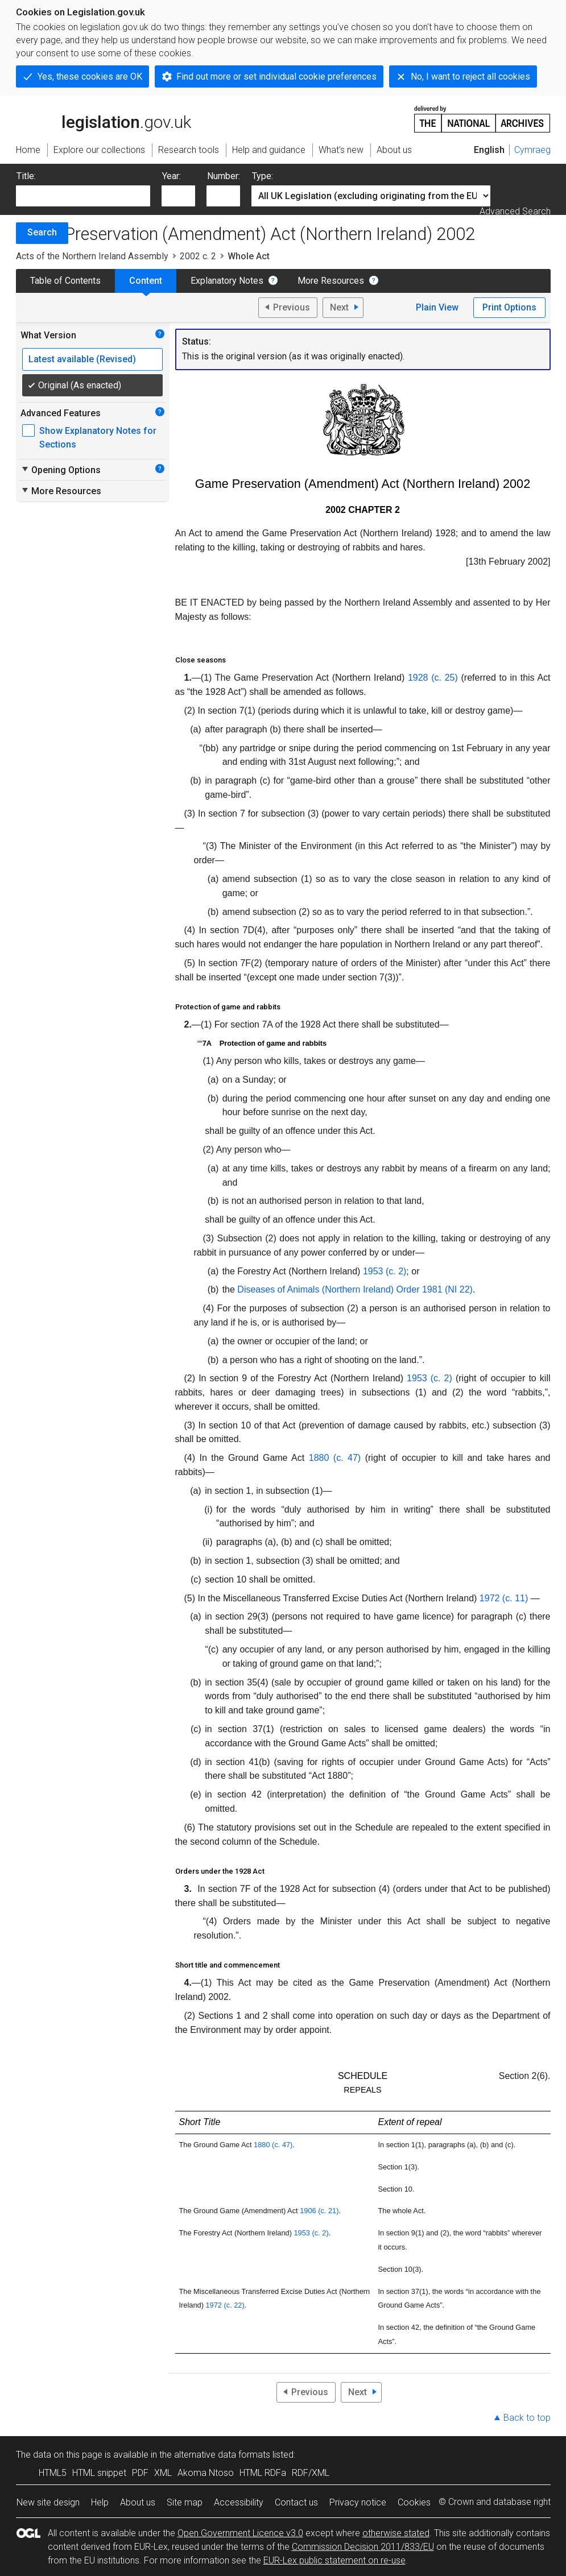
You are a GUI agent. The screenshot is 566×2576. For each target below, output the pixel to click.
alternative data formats (222, 2454)
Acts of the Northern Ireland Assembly (92, 256)
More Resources (331, 280)
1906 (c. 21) (319, 2210)
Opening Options (60, 469)
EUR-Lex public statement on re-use (334, 2560)
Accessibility (238, 2502)
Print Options (509, 307)
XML (163, 2472)
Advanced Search (515, 211)
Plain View (437, 307)
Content (145, 280)
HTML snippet (99, 2472)
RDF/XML (310, 2472)
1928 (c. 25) (433, 677)
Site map (185, 2502)
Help (100, 2502)
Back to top (527, 2417)
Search (42, 232)
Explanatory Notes (227, 280)
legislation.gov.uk (103, 118)
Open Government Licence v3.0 (240, 2533)
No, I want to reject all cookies (470, 76)
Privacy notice (357, 2502)
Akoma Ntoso (205, 2472)
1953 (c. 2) (429, 1378)
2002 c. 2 (198, 256)
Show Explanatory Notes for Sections (97, 437)
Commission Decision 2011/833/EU (363, 2546)
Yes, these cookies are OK (90, 76)
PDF (140, 2472)
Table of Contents (65, 280)
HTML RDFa (262, 2472)
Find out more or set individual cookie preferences (276, 76)
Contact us (296, 2502)
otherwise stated (395, 2533)
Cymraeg (532, 149)
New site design (48, 2502)
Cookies (414, 2502)
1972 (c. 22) (224, 2305)
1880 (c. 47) (335, 1458)
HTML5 (53, 2472)
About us (137, 2502)
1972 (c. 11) (504, 1598)
